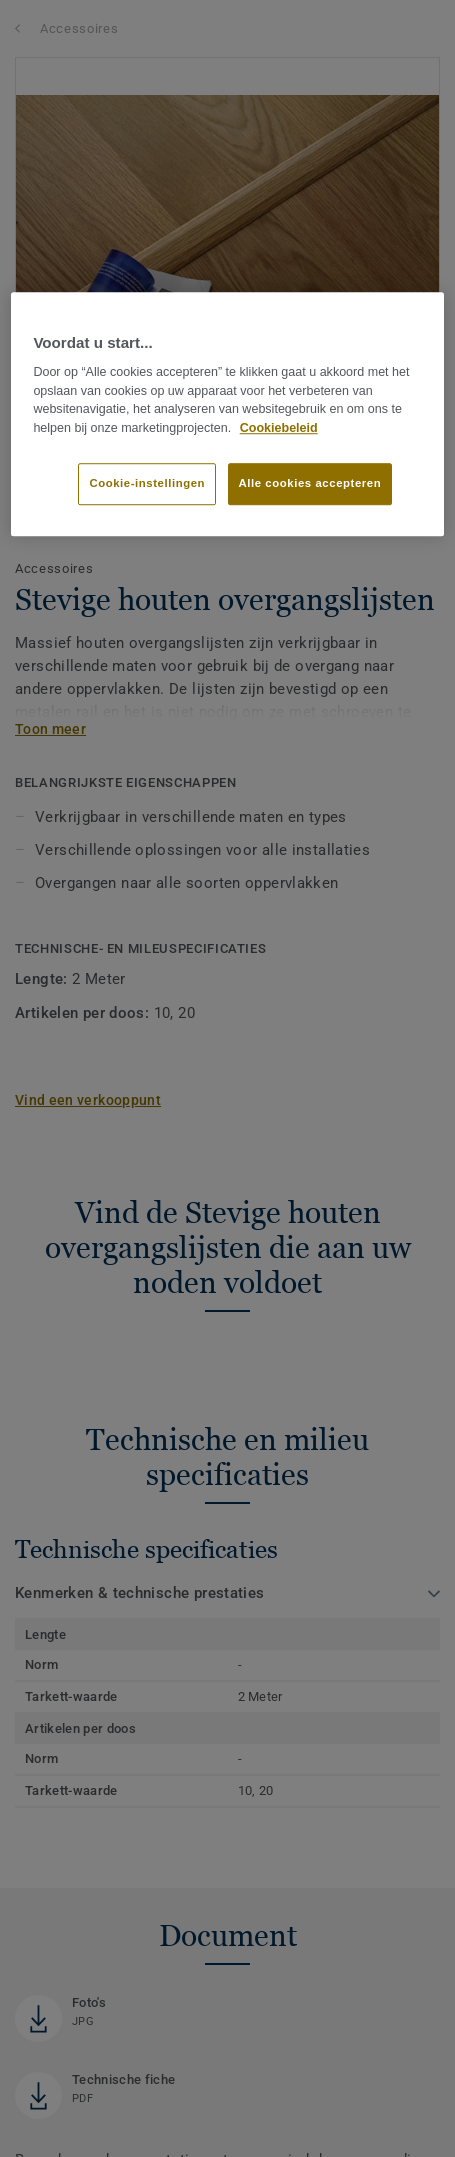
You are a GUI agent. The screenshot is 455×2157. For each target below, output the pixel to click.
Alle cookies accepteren (310, 483)
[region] (227, 414)
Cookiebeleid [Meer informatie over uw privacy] (279, 428)
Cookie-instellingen (147, 483)
